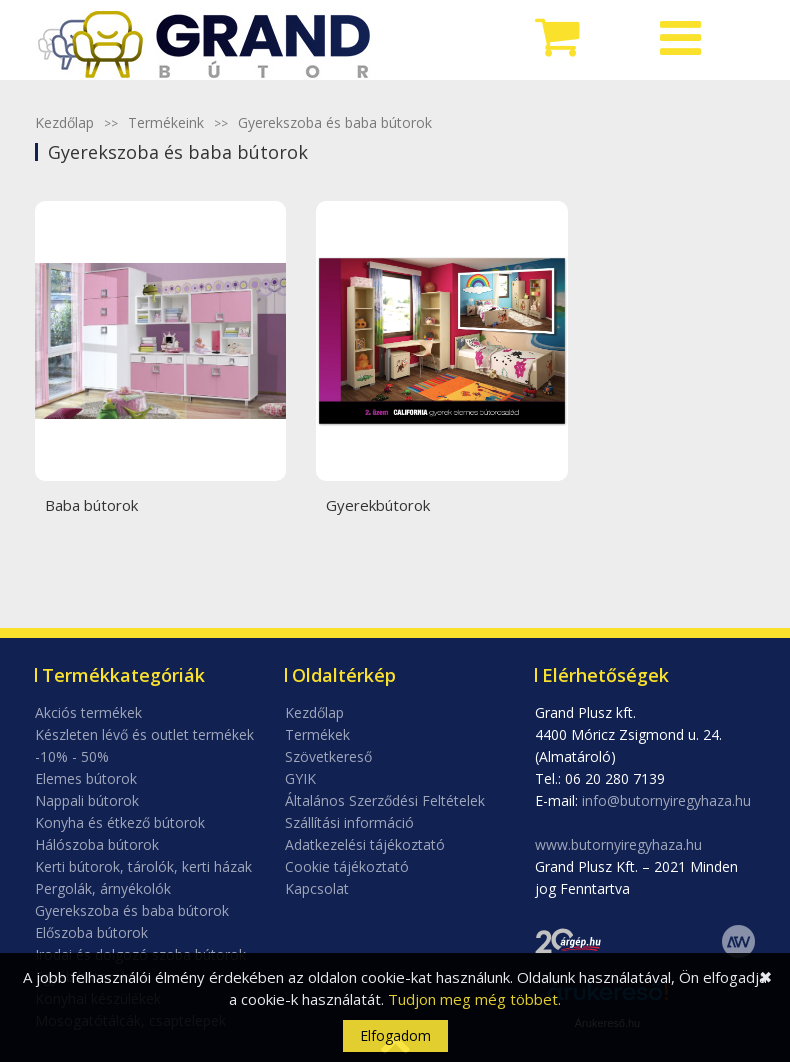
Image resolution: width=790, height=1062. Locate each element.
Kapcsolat (317, 888)
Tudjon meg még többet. (474, 999)
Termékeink (166, 122)
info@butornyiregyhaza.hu (666, 800)
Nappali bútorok (87, 800)
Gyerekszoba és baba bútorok (335, 122)
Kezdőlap (64, 122)
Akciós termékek (88, 712)
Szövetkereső (328, 756)
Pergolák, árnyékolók (103, 888)
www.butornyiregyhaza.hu (618, 844)
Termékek (317, 734)
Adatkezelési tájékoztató (365, 844)
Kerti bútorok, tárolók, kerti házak (143, 866)
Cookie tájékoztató (347, 866)
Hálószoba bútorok (97, 844)
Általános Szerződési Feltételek (385, 800)
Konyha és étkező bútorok (120, 822)
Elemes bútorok (86, 778)
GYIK (300, 778)
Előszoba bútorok (91, 932)
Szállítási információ (349, 822)
